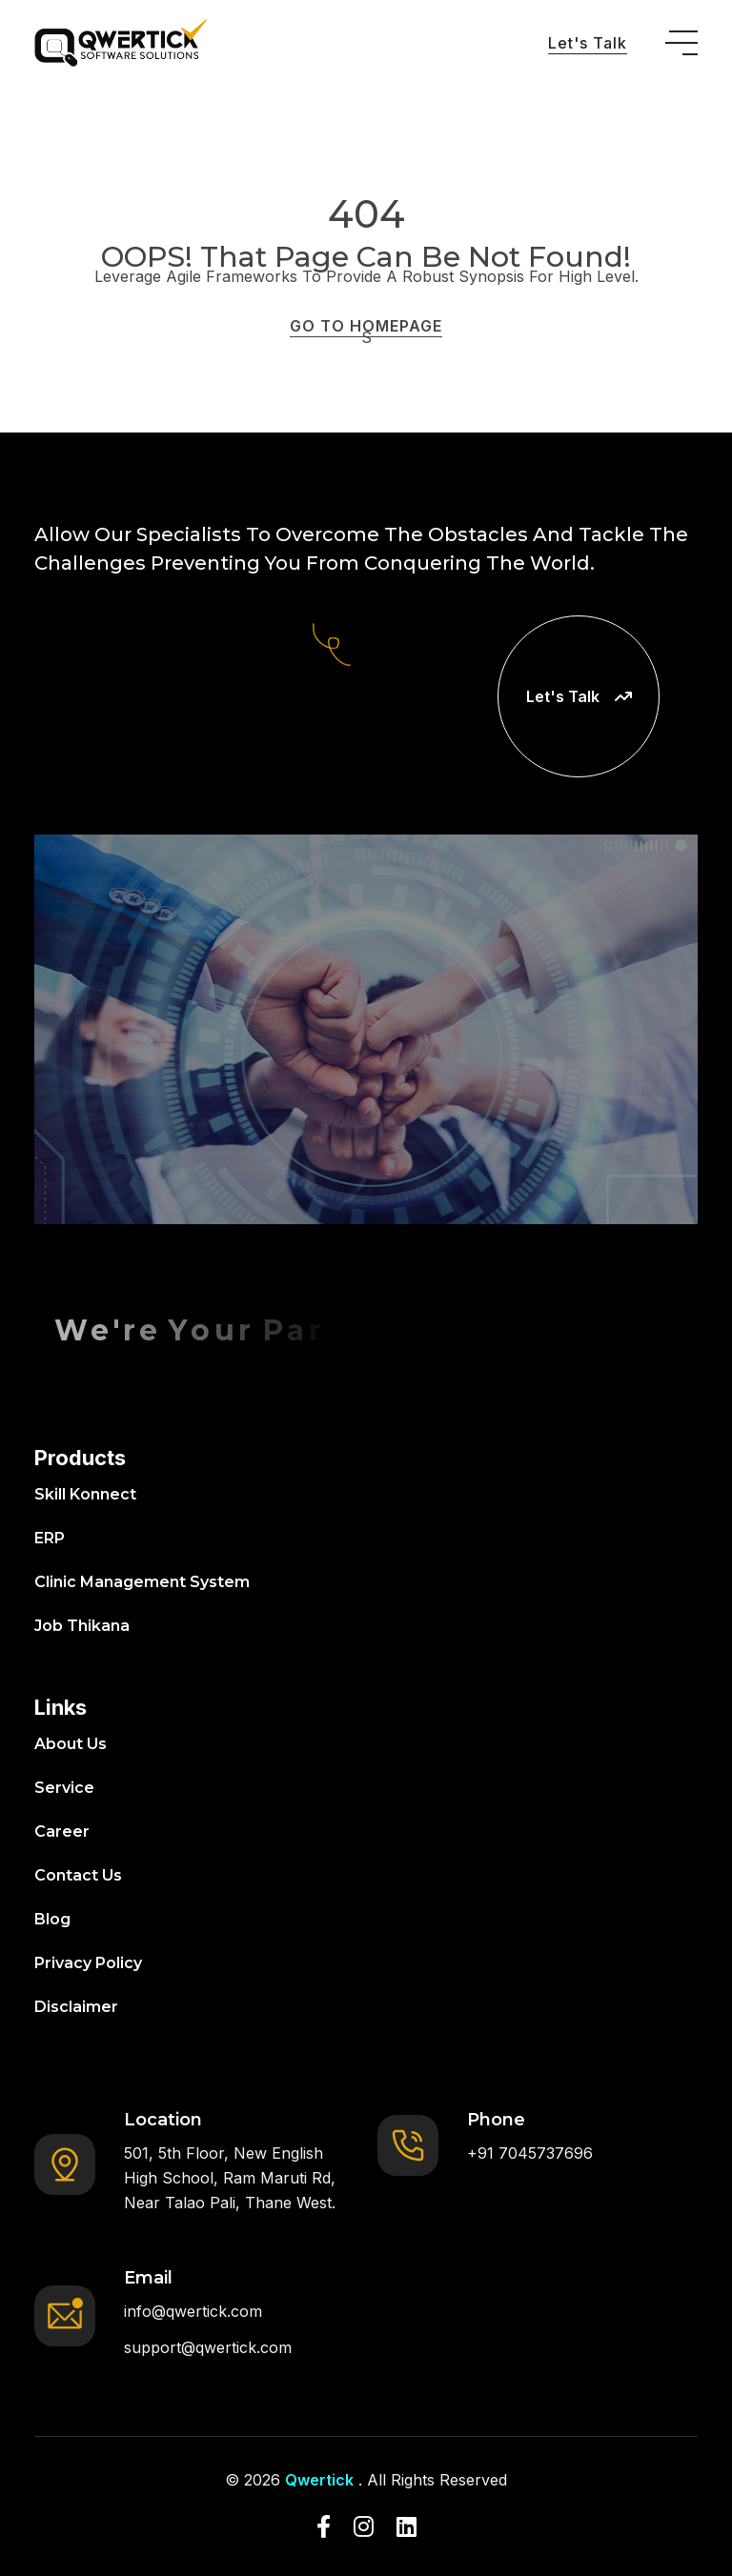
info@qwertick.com (193, 2311)
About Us (70, 1744)
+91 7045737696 (530, 2153)
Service (64, 1788)
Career (62, 1831)
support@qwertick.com (208, 2347)
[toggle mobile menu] (681, 42)
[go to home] (120, 43)
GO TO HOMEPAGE (366, 325)
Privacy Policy (88, 1963)
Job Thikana (82, 1626)
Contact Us (78, 1875)
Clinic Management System (142, 1582)
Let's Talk (587, 42)
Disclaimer (76, 2007)
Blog (52, 1919)
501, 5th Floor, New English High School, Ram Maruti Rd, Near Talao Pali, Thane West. (230, 2177)
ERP (49, 1538)
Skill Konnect (85, 1494)
